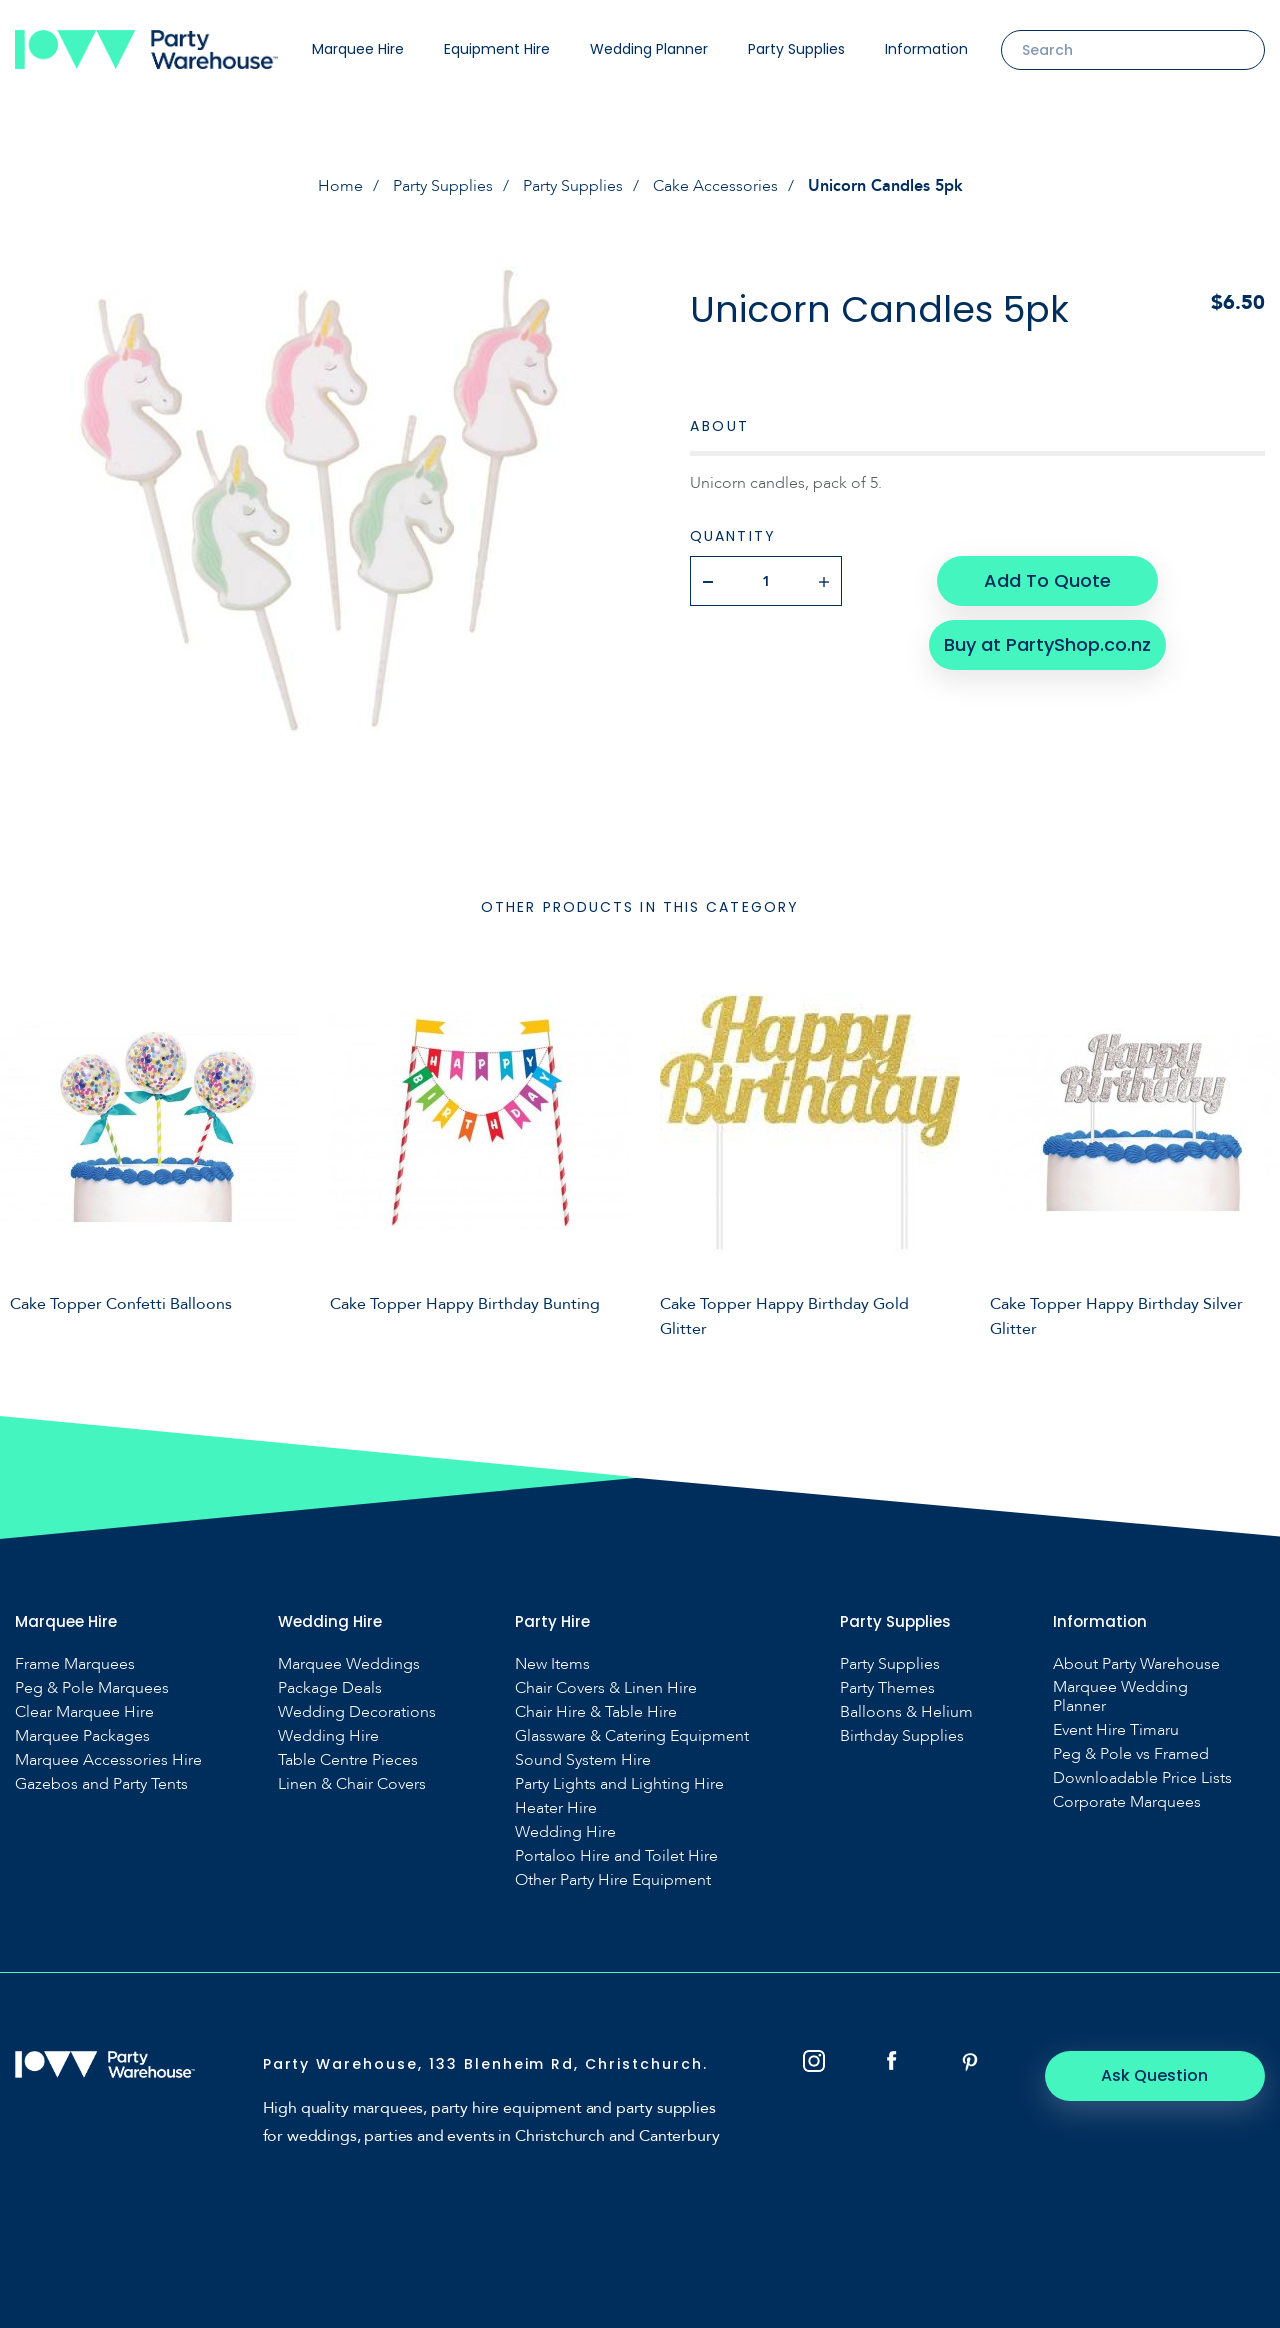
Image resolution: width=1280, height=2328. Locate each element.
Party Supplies (796, 49)
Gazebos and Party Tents (101, 1784)
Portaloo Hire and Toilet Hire (616, 1856)
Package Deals (330, 1688)
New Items (552, 1664)
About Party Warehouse (1136, 1664)
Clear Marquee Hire (84, 1712)
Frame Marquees (75, 1664)
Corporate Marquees (1127, 1802)
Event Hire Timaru (1116, 1730)
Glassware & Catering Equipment (632, 1736)
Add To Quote (1047, 580)
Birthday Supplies (902, 1736)
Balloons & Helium (906, 1712)
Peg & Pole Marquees (92, 1688)
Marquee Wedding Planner (1120, 1697)
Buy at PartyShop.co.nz (1047, 644)
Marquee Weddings (349, 1664)
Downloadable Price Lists (1142, 1778)
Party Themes (887, 1688)
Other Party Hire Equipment (613, 1880)
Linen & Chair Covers (352, 1784)
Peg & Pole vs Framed (1131, 1754)
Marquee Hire (358, 49)
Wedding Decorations (357, 1712)
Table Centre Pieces (348, 1760)
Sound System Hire (583, 1760)
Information (926, 49)
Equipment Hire (497, 49)
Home (340, 186)
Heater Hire (556, 1808)
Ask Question (1155, 2075)
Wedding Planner (649, 49)
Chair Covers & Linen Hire (606, 1688)
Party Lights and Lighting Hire (619, 1784)
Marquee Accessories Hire (108, 1760)
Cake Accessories (715, 186)
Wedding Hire (328, 1736)
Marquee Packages (82, 1736)
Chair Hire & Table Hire (596, 1712)
